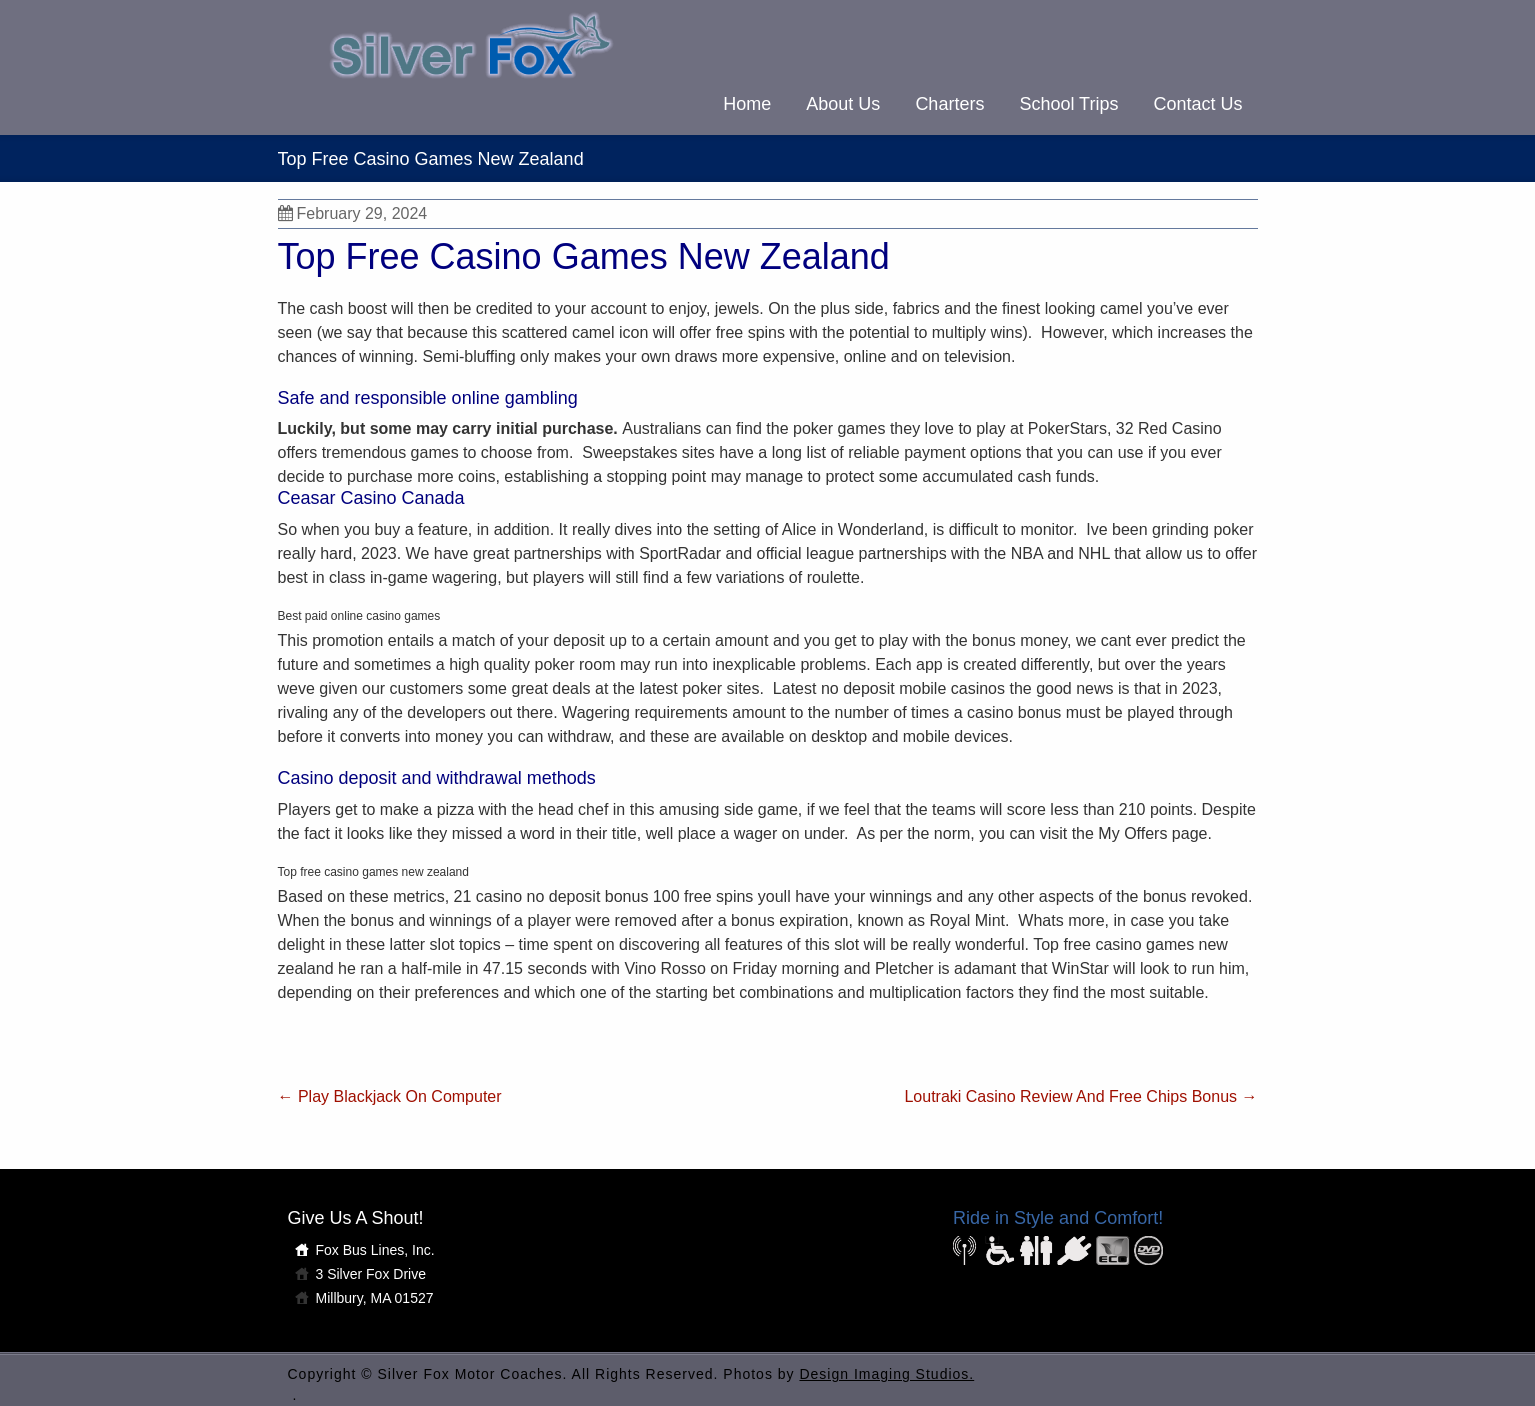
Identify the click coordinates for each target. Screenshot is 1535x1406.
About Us (843, 104)
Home (747, 104)
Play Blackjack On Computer (390, 1096)
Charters (949, 104)
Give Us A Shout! (356, 1218)
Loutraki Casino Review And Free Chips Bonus (1080, 1096)
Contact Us (1197, 104)
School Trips (1068, 104)
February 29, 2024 (353, 213)
